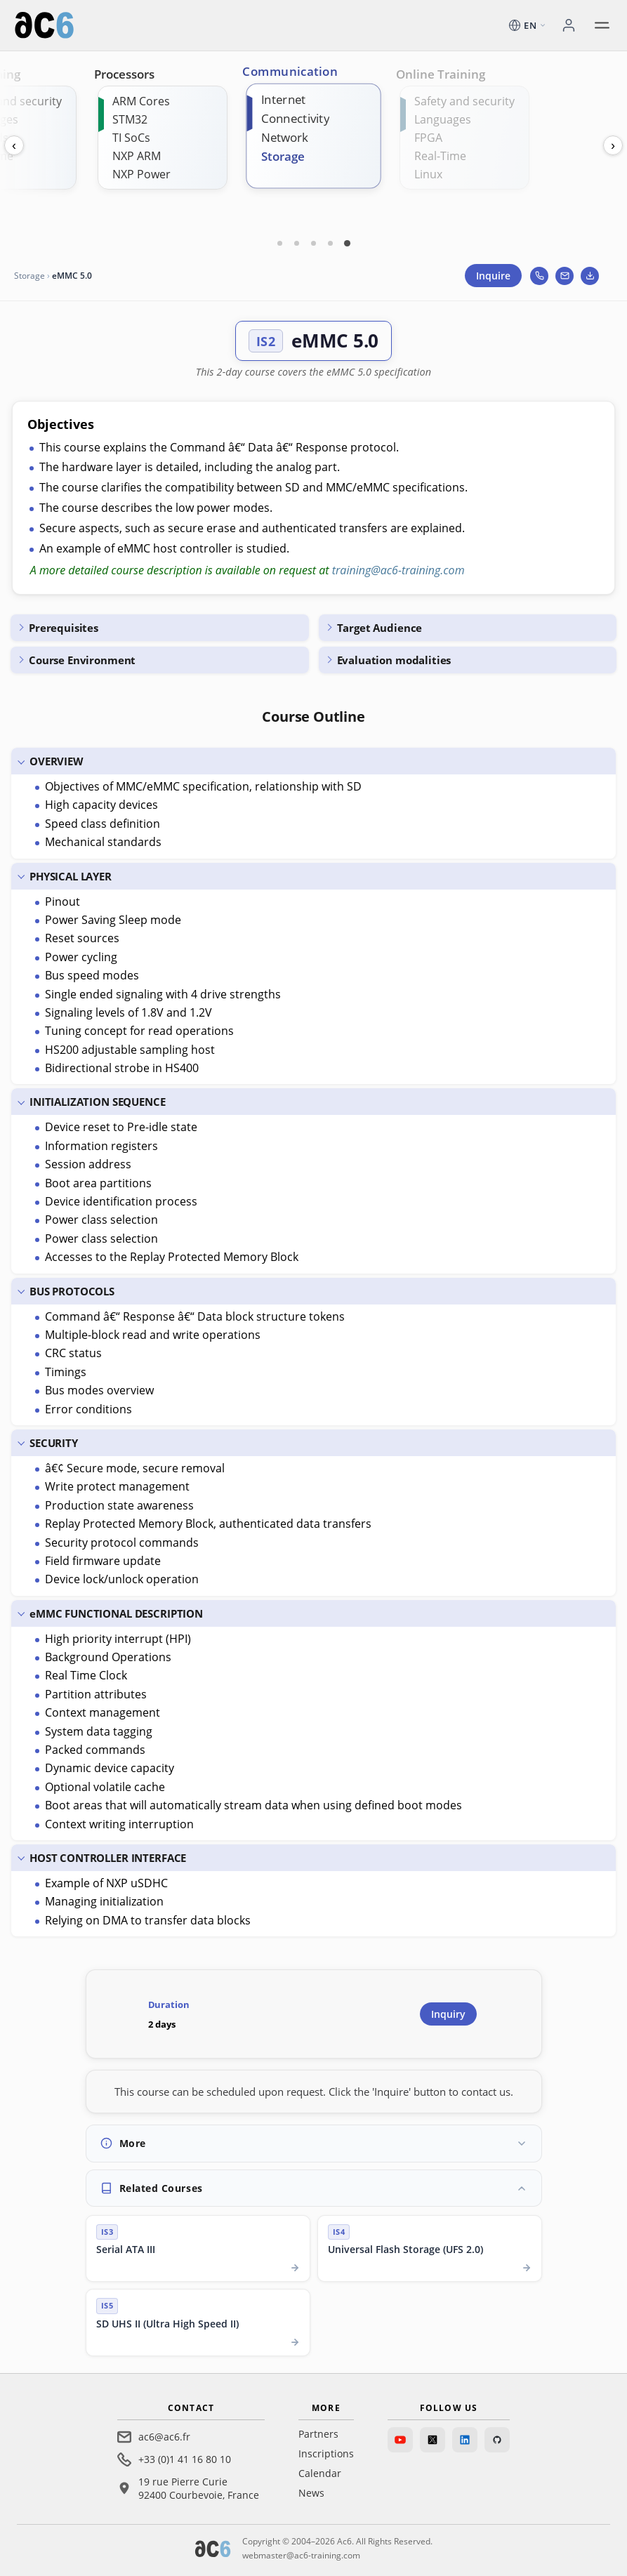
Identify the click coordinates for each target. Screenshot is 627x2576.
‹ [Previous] (14, 145)
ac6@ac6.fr (164, 2436)
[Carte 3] (313, 243)
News (311, 2492)
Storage (282, 156)
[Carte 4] (330, 243)
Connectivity (295, 118)
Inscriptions (326, 2453)
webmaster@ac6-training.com (301, 2555)
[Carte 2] (297, 243)
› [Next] (613, 145)
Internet (283, 99)
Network (284, 137)
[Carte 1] (280, 243)
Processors (124, 74)
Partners (318, 2433)
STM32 (129, 119)
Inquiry (448, 2014)
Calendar (319, 2473)
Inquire (493, 275)
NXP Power (141, 174)
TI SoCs (131, 137)
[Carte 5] (347, 243)
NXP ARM (136, 156)
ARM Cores (141, 101)
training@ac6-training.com (398, 570)
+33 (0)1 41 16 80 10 (184, 2459)
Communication (290, 71)
